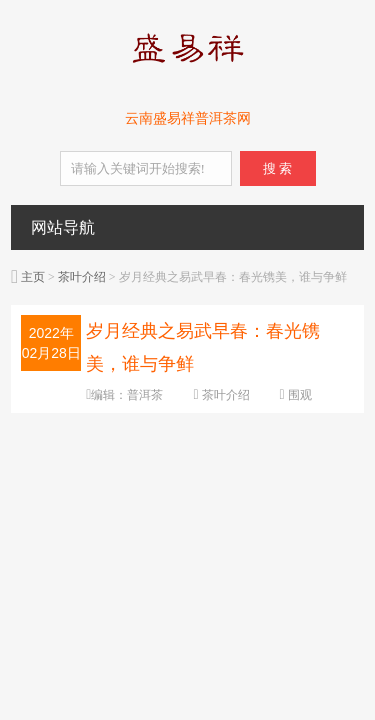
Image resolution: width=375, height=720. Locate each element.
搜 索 (277, 168)
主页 (33, 277)
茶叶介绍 (82, 277)
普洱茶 (145, 395)
